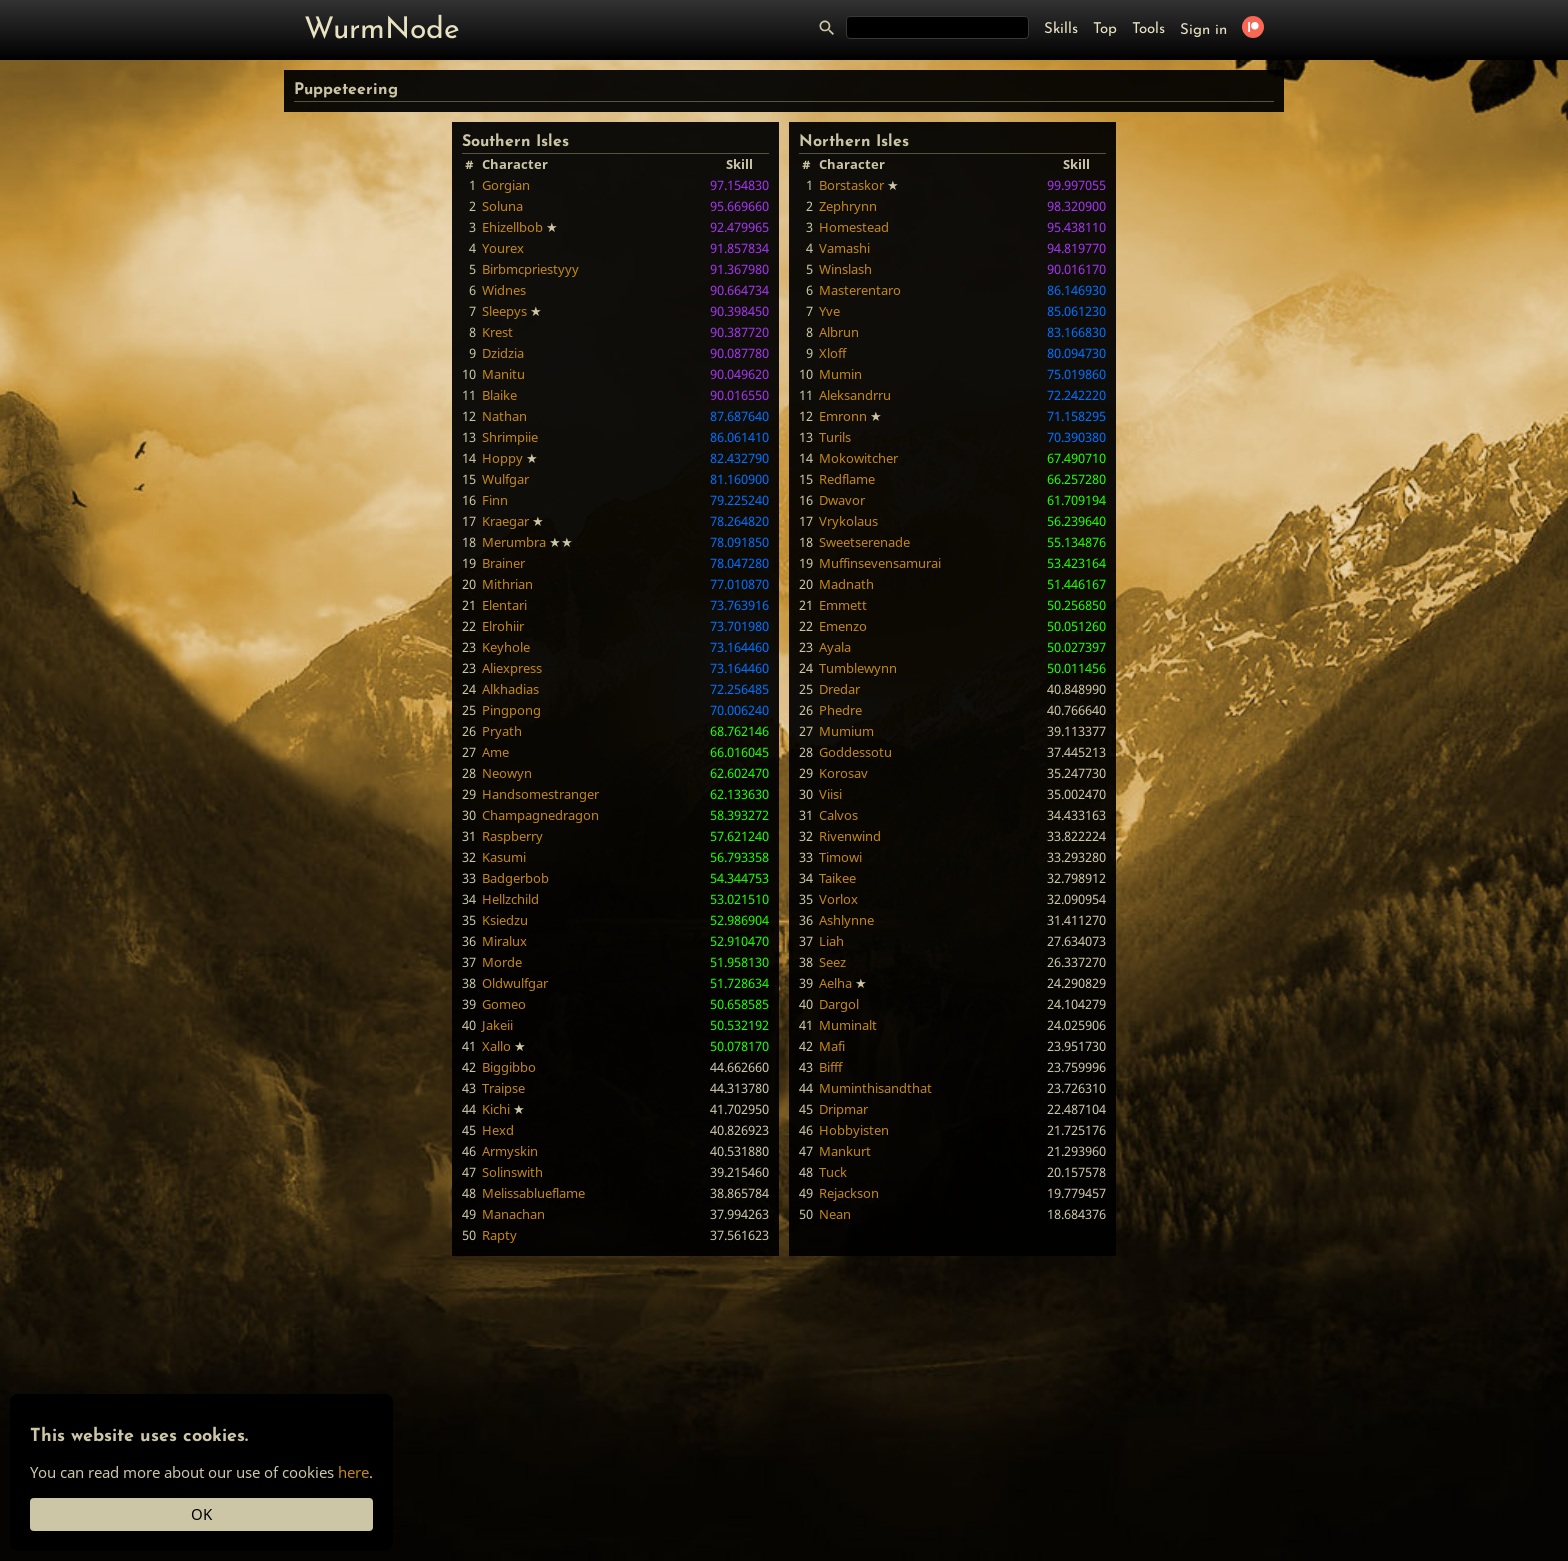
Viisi (830, 794)
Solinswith (512, 1172)
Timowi (840, 857)
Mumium (846, 731)
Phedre (840, 710)
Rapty (499, 1235)
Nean (835, 1214)
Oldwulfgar (515, 983)
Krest (497, 332)
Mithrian (507, 584)
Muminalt (848, 1025)
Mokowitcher (858, 458)
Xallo (496, 1046)
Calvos (838, 815)
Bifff (830, 1067)
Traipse (503, 1088)
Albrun (839, 332)
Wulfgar (505, 479)
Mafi (832, 1046)
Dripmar (843, 1109)
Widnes (504, 290)
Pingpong (511, 710)
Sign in (1203, 30)
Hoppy (502, 458)
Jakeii (497, 1025)
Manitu (503, 374)
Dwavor (842, 500)
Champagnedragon (540, 815)
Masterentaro (860, 290)
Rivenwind (850, 836)
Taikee (837, 878)
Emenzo (843, 626)
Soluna (502, 206)
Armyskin (510, 1151)
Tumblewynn (858, 668)
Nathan (504, 416)
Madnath (846, 584)
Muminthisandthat (875, 1088)
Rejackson (849, 1193)
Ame (495, 752)
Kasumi (504, 857)
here (353, 1472)
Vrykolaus (848, 521)
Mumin (840, 374)
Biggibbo (509, 1067)
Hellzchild (510, 899)
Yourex (503, 248)
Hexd (498, 1130)
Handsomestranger (540, 794)
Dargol (839, 1004)
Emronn (843, 416)
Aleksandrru (855, 395)
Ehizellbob (512, 227)
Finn (495, 500)
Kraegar (505, 521)
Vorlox (838, 899)
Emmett (843, 605)
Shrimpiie (510, 437)
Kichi (496, 1109)
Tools (1148, 29)
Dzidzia (503, 353)
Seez (832, 962)
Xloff (832, 353)
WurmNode (382, 30)
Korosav (843, 773)
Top (1105, 29)
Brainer (503, 563)
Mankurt (845, 1151)
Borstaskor (851, 185)
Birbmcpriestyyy (530, 269)
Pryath (502, 731)
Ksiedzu (505, 920)
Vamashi (844, 248)
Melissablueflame (533, 1193)
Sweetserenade (864, 542)
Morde (502, 962)
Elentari (504, 605)
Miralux (504, 941)
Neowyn (507, 773)
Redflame (847, 479)
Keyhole (506, 647)
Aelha (835, 983)
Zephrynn (848, 206)
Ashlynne (846, 920)
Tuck (833, 1172)
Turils (835, 437)
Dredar (839, 689)
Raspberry (512, 836)
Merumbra (514, 542)
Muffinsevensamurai (880, 563)
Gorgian (506, 185)
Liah (831, 941)
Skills (1061, 29)
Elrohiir (503, 626)
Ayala (835, 647)
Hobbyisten (854, 1130)
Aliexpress (512, 668)
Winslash (845, 269)
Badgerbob (515, 878)
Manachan (513, 1214)
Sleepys (504, 311)
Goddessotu (855, 752)
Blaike (499, 395)
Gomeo (504, 1004)
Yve (829, 311)
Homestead (854, 227)
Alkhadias (510, 689)
